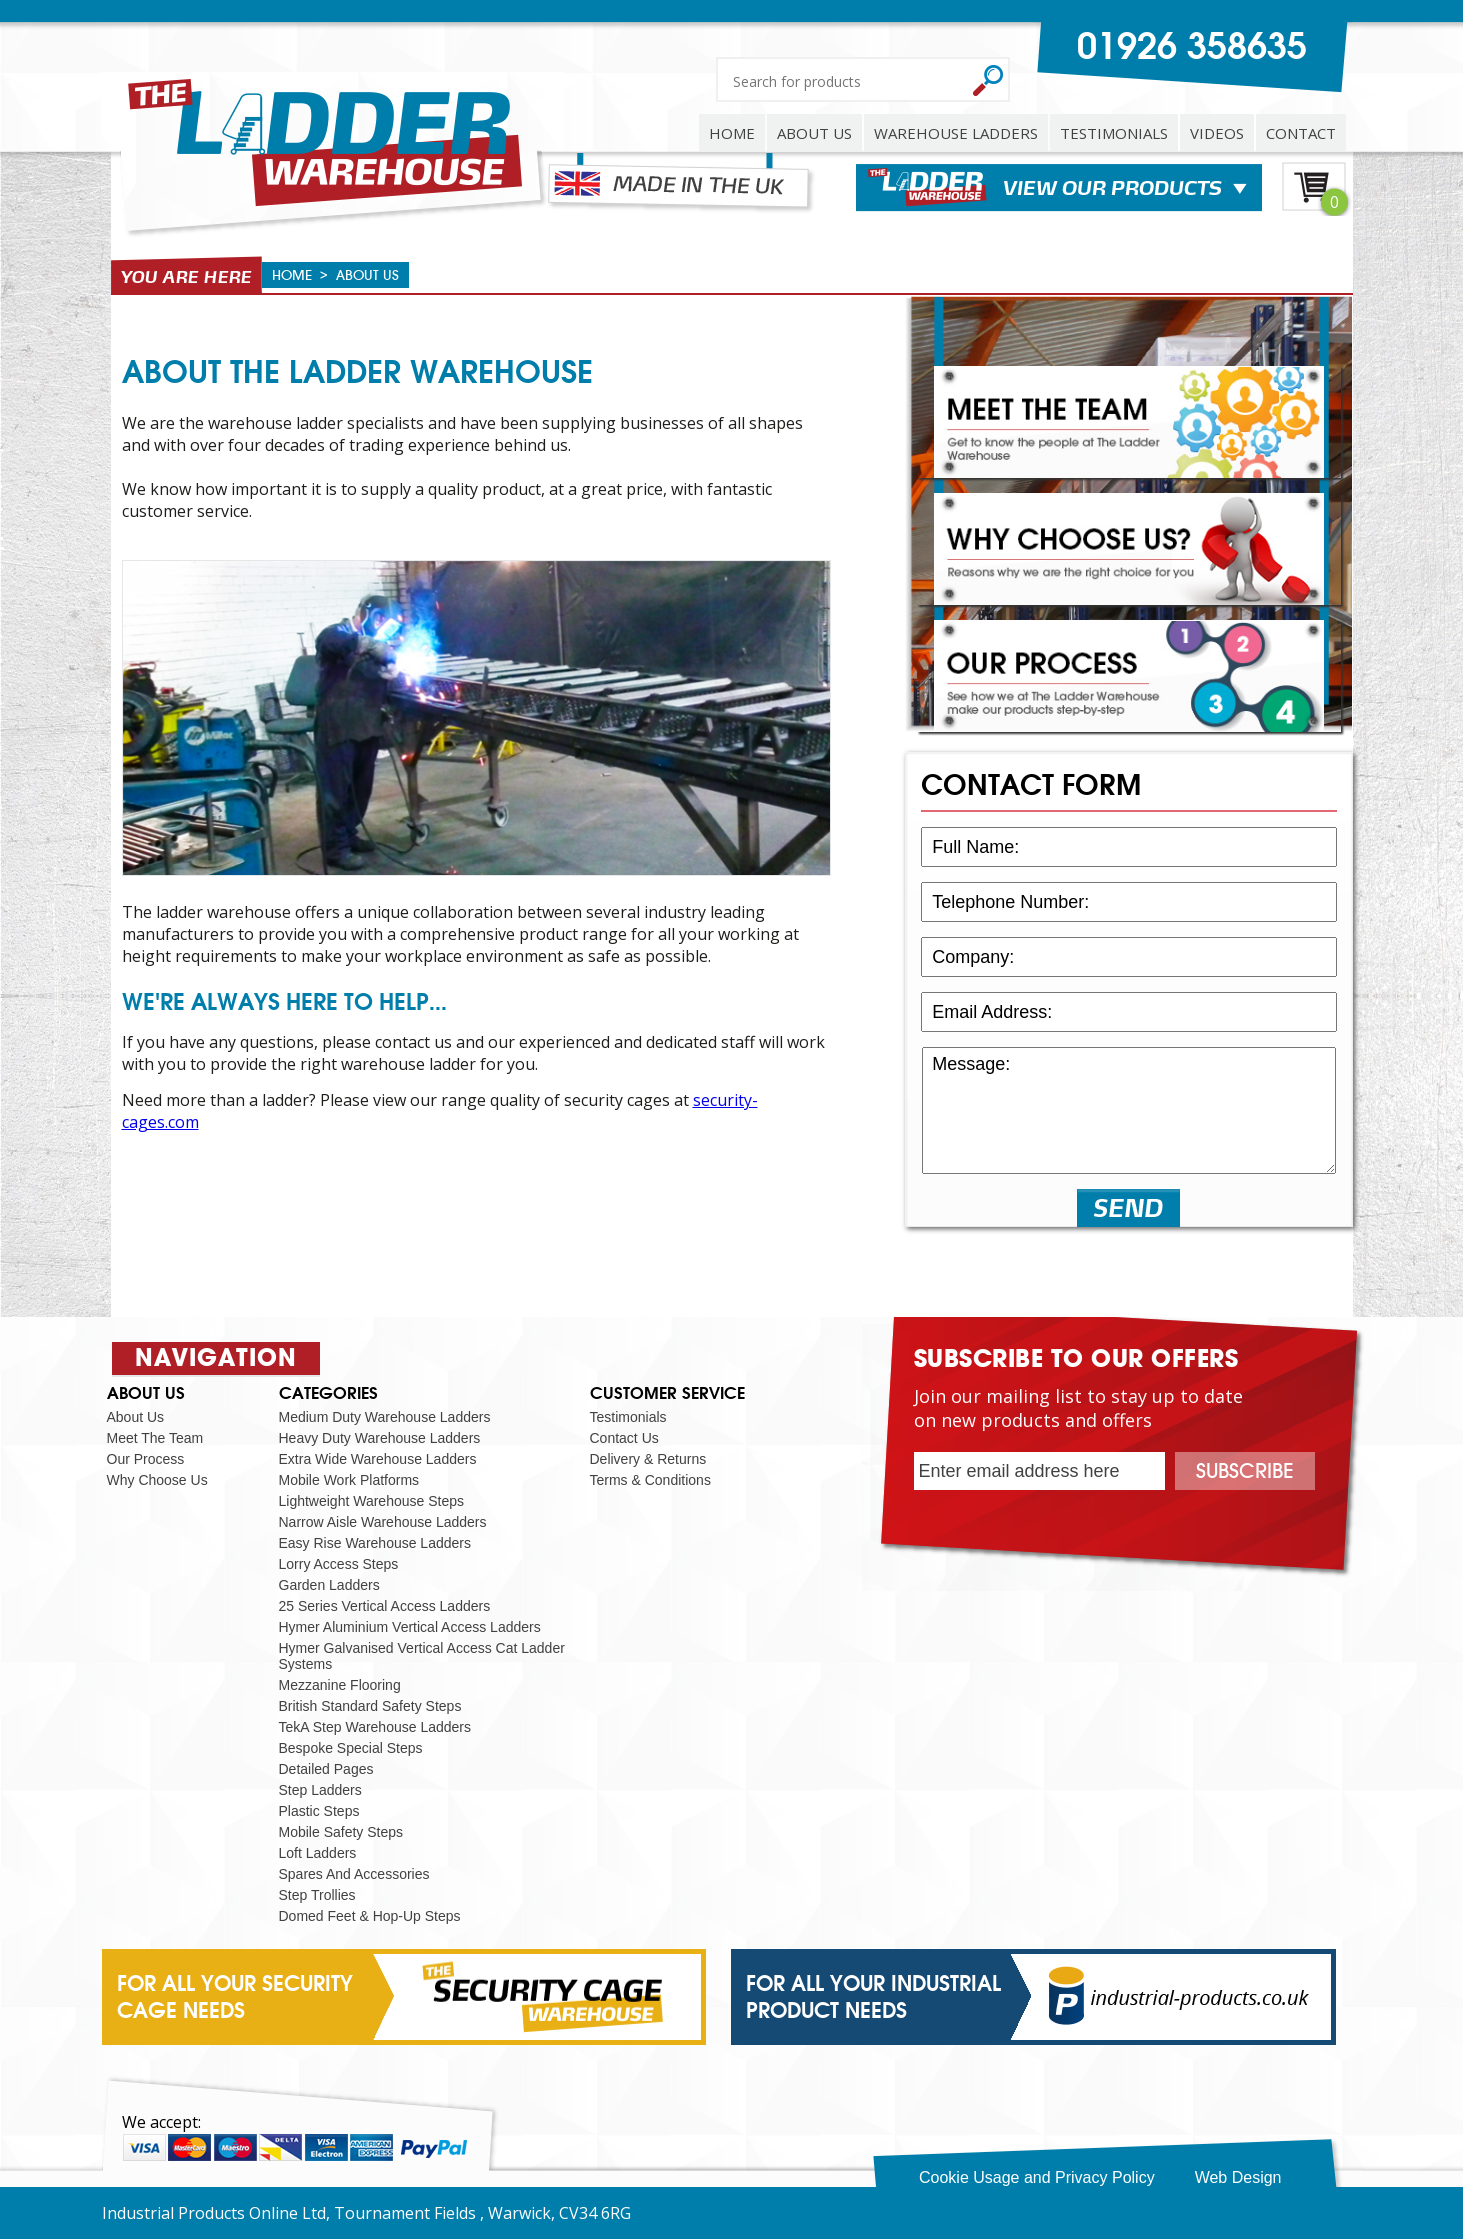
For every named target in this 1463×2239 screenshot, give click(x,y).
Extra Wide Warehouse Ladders (378, 1459)
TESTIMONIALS (1114, 133)
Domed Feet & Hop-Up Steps (370, 1916)
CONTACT (1301, 133)
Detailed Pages (326, 1769)
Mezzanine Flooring (340, 1685)
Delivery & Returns (648, 1459)
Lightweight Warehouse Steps (371, 1501)
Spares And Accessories (354, 1874)
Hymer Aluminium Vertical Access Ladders (410, 1627)
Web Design (1238, 2177)
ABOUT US (814, 133)
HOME (732, 133)
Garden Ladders (329, 1585)
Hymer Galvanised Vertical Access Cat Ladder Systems (422, 1656)
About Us (136, 1417)
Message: (1128, 1110)
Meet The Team (155, 1438)
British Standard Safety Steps (370, 1706)
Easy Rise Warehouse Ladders (375, 1543)
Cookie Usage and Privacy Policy (1037, 2177)
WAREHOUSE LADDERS (956, 133)
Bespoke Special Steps (351, 1748)
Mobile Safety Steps (341, 1832)
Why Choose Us (157, 1480)
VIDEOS (1217, 133)
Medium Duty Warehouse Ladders (385, 1417)
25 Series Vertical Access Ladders (385, 1606)
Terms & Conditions (650, 1480)
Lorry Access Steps (339, 1564)
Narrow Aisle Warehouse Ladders (383, 1522)
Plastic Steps (319, 1811)
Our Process (146, 1459)
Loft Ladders (318, 1853)
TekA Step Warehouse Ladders (375, 1727)
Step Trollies (317, 1895)
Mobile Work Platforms (349, 1480)
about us (367, 275)
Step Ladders (320, 1790)
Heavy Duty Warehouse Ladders (380, 1438)
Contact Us (624, 1438)
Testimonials (628, 1417)
